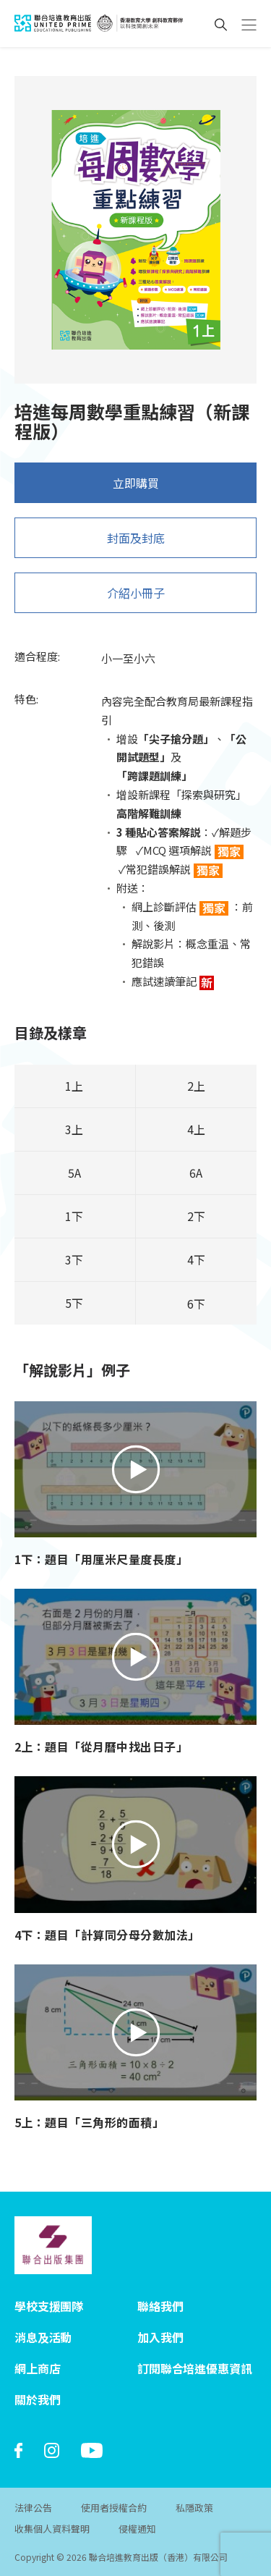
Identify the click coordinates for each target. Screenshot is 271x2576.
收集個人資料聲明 (52, 2528)
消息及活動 (43, 2337)
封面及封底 (136, 545)
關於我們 (37, 2399)
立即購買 (136, 490)
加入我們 (160, 2337)
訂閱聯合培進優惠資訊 (194, 2368)
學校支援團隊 (48, 2306)
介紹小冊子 (136, 600)
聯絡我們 (160, 2306)
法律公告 (33, 2507)
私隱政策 (194, 2507)
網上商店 (37, 2368)
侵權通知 (137, 2528)
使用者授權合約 (114, 2507)
